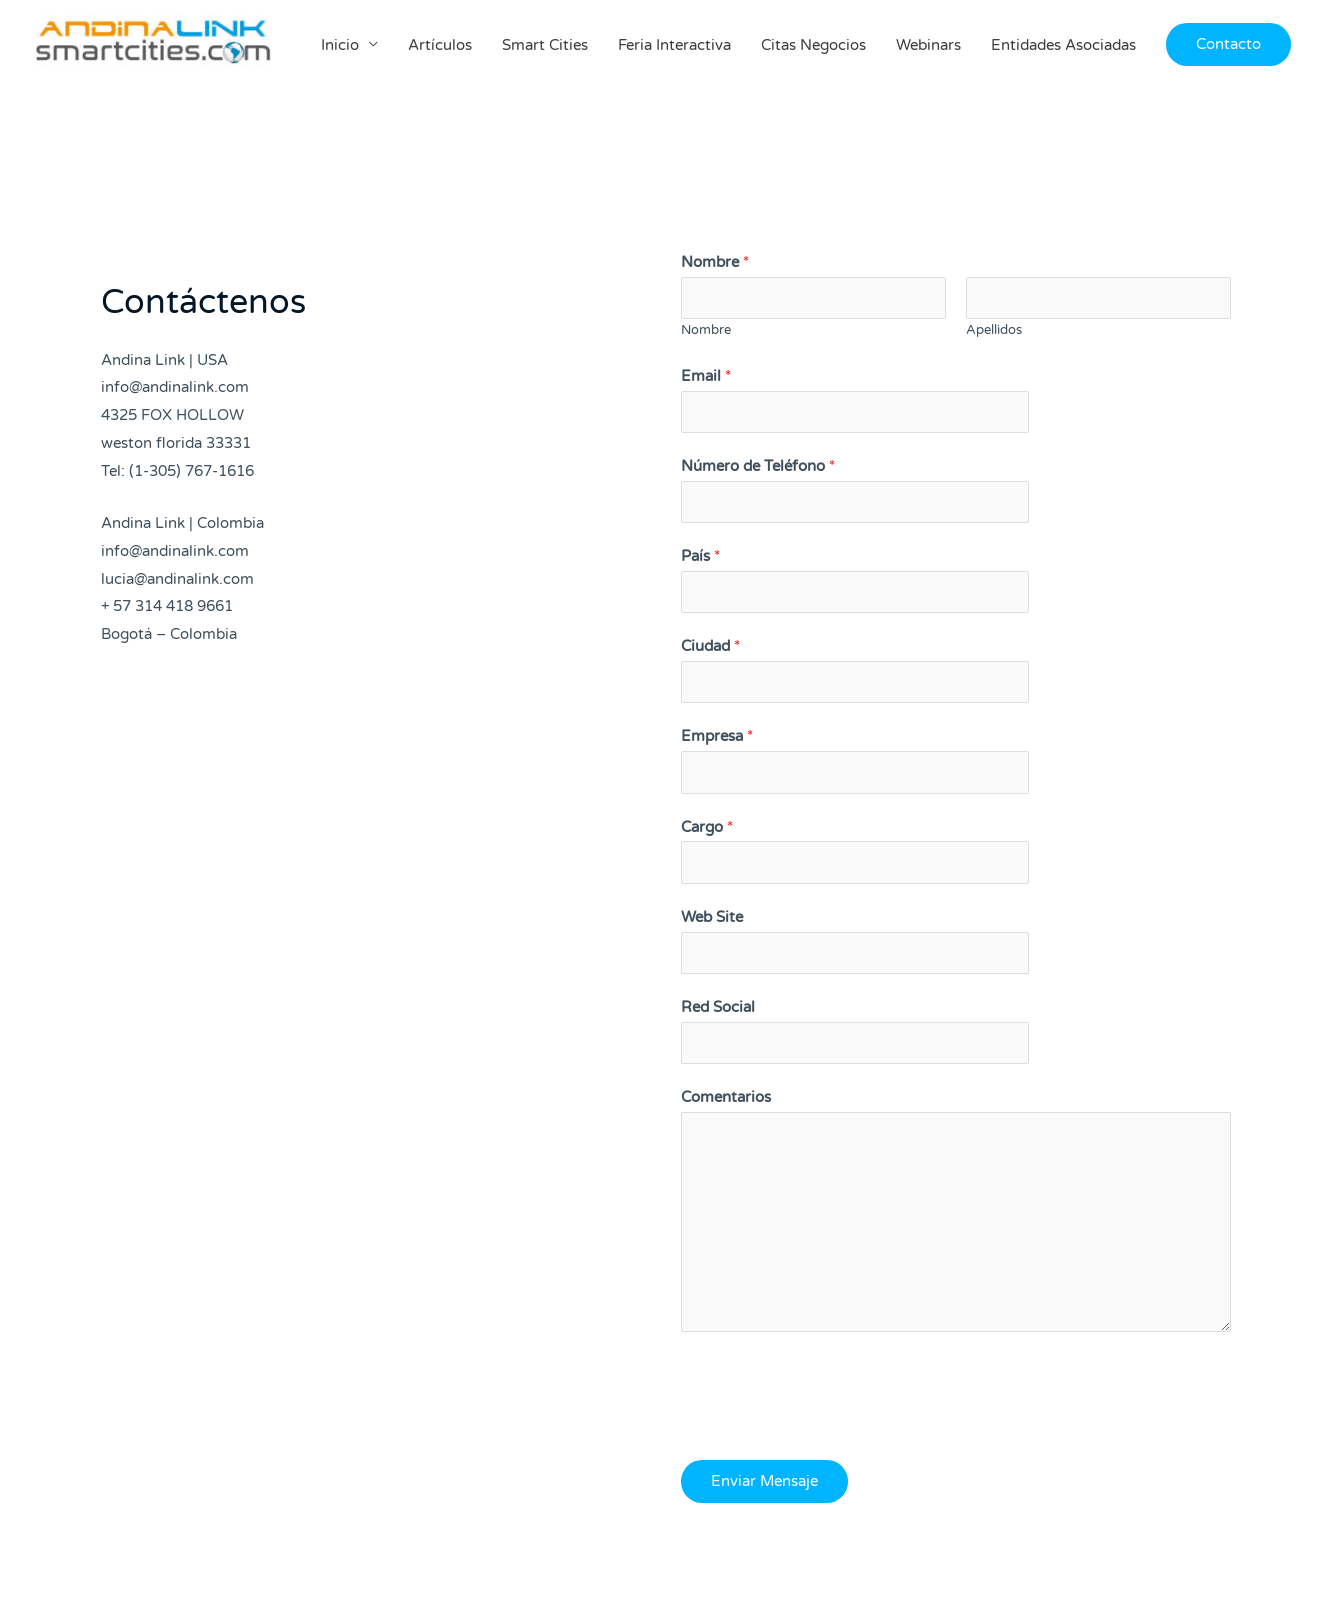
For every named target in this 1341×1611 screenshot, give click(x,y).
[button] (1228, 46)
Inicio (340, 47)
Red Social (718, 1008)
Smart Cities (545, 47)
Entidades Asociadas (1063, 47)
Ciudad (710, 647)
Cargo (707, 828)
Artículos (440, 47)
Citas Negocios (813, 47)
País (700, 557)
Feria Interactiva (674, 47)
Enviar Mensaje (764, 1483)
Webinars (928, 47)
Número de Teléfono (758, 466)
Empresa (717, 737)
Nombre (715, 262)
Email (706, 376)
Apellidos (994, 330)
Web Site (712, 918)
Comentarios (726, 1099)
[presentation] (833, 1393)
